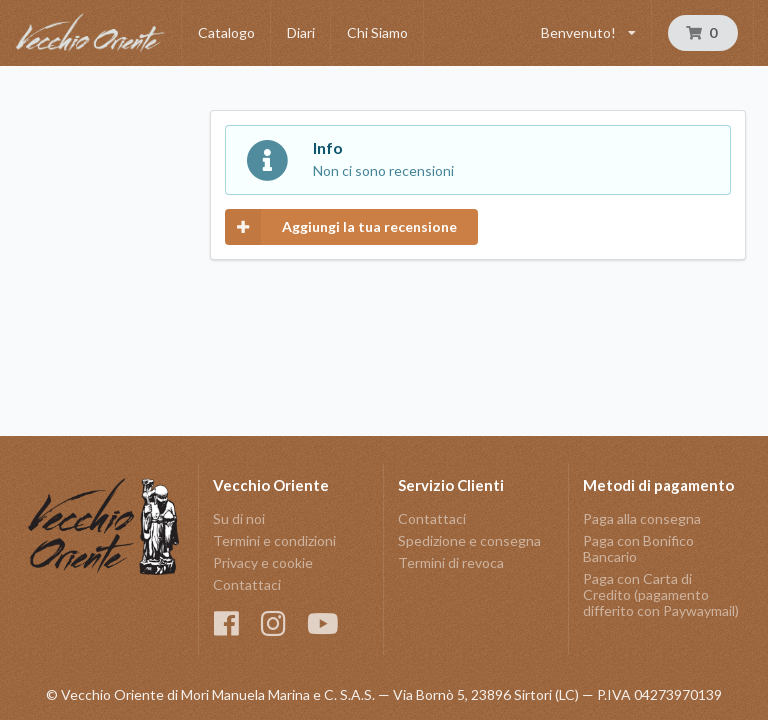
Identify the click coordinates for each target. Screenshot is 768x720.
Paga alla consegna (642, 519)
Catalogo (226, 32)
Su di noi (239, 519)
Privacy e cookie (263, 562)
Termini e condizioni (274, 540)
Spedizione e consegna (469, 540)
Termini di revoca (451, 562)
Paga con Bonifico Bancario (638, 548)
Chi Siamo (377, 32)
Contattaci (247, 584)
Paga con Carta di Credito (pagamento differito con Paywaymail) (661, 594)
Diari (301, 32)
